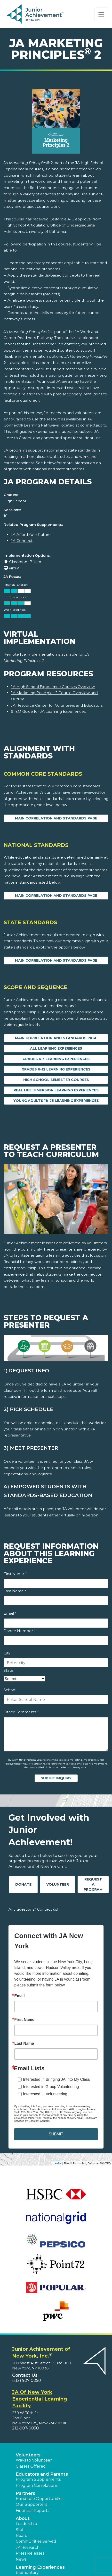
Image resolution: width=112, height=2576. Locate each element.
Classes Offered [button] (31, 2466)
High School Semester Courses (56, 1080)
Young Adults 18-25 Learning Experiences (56, 1100)
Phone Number (19, 1630)
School (10, 1690)
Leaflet (58, 2163)
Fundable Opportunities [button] (39, 2498)
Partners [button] (25, 2493)
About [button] (23, 2518)
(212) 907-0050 (26, 2380)
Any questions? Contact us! (33, 1909)
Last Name (15, 1591)
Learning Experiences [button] (40, 2567)
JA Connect (21, 540)
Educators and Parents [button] (42, 2474)
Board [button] (22, 2535)
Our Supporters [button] (31, 2504)
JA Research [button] (28, 2547)
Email (10, 1613)
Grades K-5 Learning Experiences (56, 1059)
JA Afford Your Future (31, 534)
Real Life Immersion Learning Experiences (56, 1090)
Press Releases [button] (30, 2553)
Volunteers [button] (28, 2455)
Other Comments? (21, 1712)
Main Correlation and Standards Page (56, 818)
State (8, 1670)
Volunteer (57, 1884)
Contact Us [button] (25, 2375)
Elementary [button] (27, 2572)
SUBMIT (56, 2134)
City (7, 1653)
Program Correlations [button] (36, 2485)
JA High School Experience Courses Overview (53, 686)
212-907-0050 (25, 2428)
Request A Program (93, 1884)
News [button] (21, 2559)
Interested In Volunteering (45, 2094)
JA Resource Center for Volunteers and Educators (57, 705)
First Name (15, 1573)
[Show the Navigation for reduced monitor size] (101, 14)
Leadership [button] (26, 2523)
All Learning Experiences (56, 1048)
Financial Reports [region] (32, 2510)
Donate (23, 1884)
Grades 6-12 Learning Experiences (56, 1069)
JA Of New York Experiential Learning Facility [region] (39, 2399)
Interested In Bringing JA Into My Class (56, 2079)
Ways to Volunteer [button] (34, 2460)
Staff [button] (20, 2529)
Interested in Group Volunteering (51, 2087)
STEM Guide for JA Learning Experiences (48, 711)
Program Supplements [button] (38, 2479)
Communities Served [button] (36, 2541)
